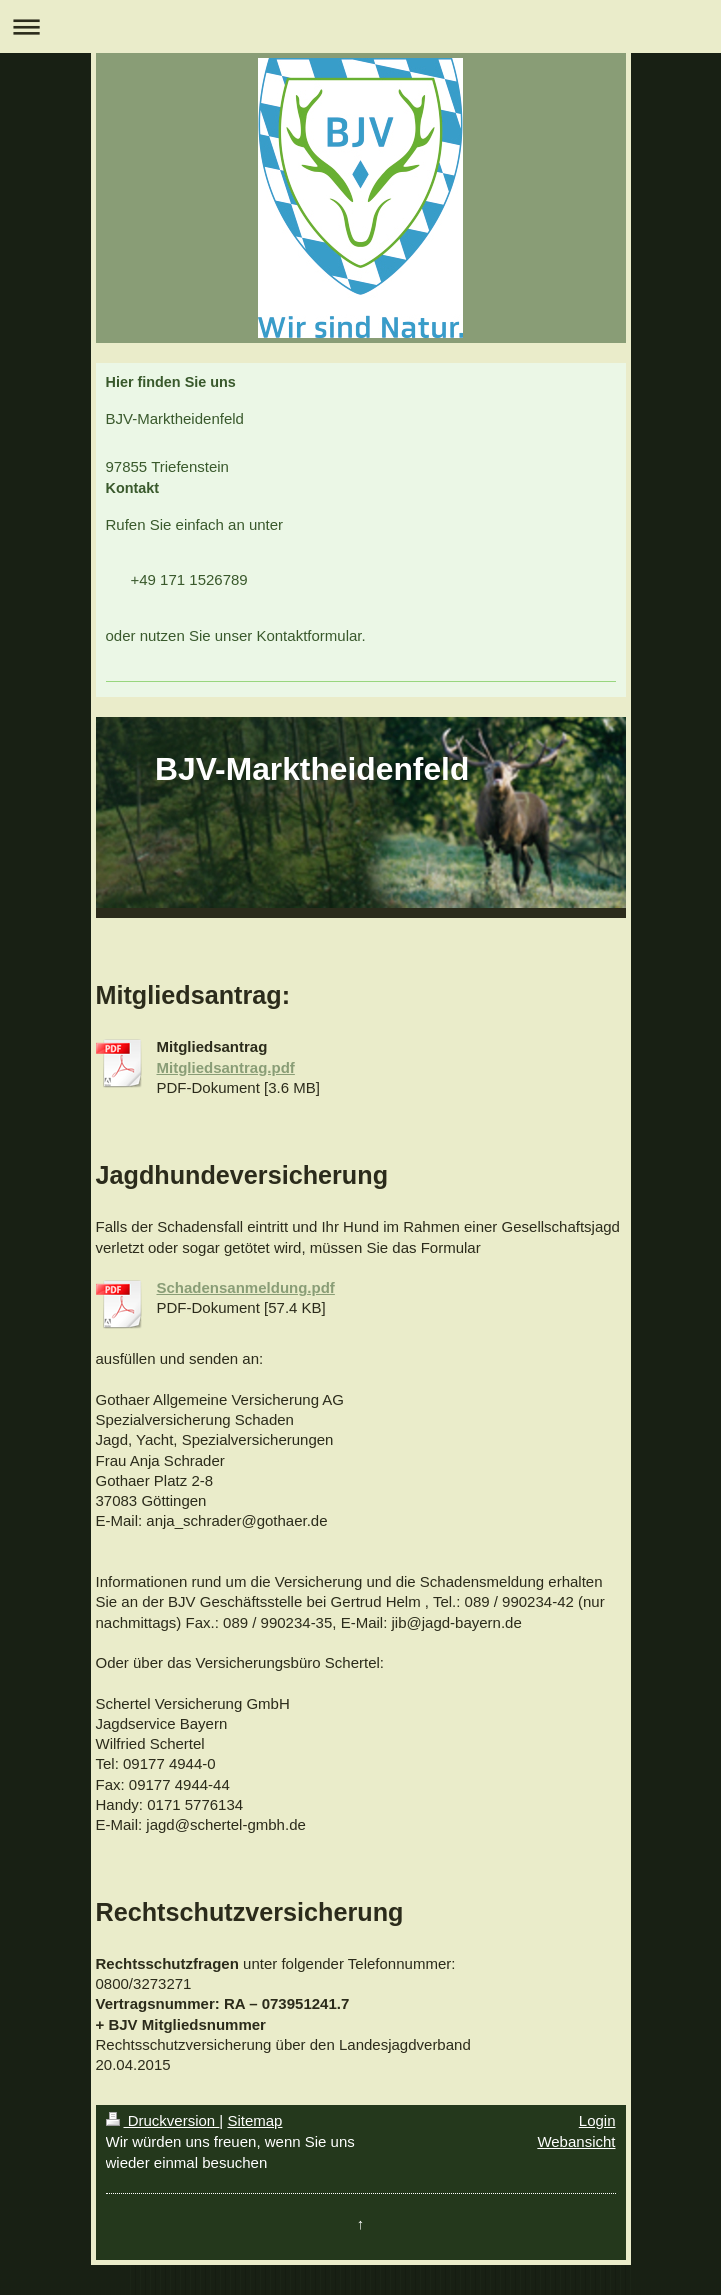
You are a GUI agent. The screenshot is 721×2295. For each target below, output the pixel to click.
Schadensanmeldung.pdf (246, 1287)
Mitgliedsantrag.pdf (226, 1067)
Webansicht (576, 2141)
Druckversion (163, 2120)
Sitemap (254, 2120)
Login (597, 2120)
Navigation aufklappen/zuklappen (360, 26)
